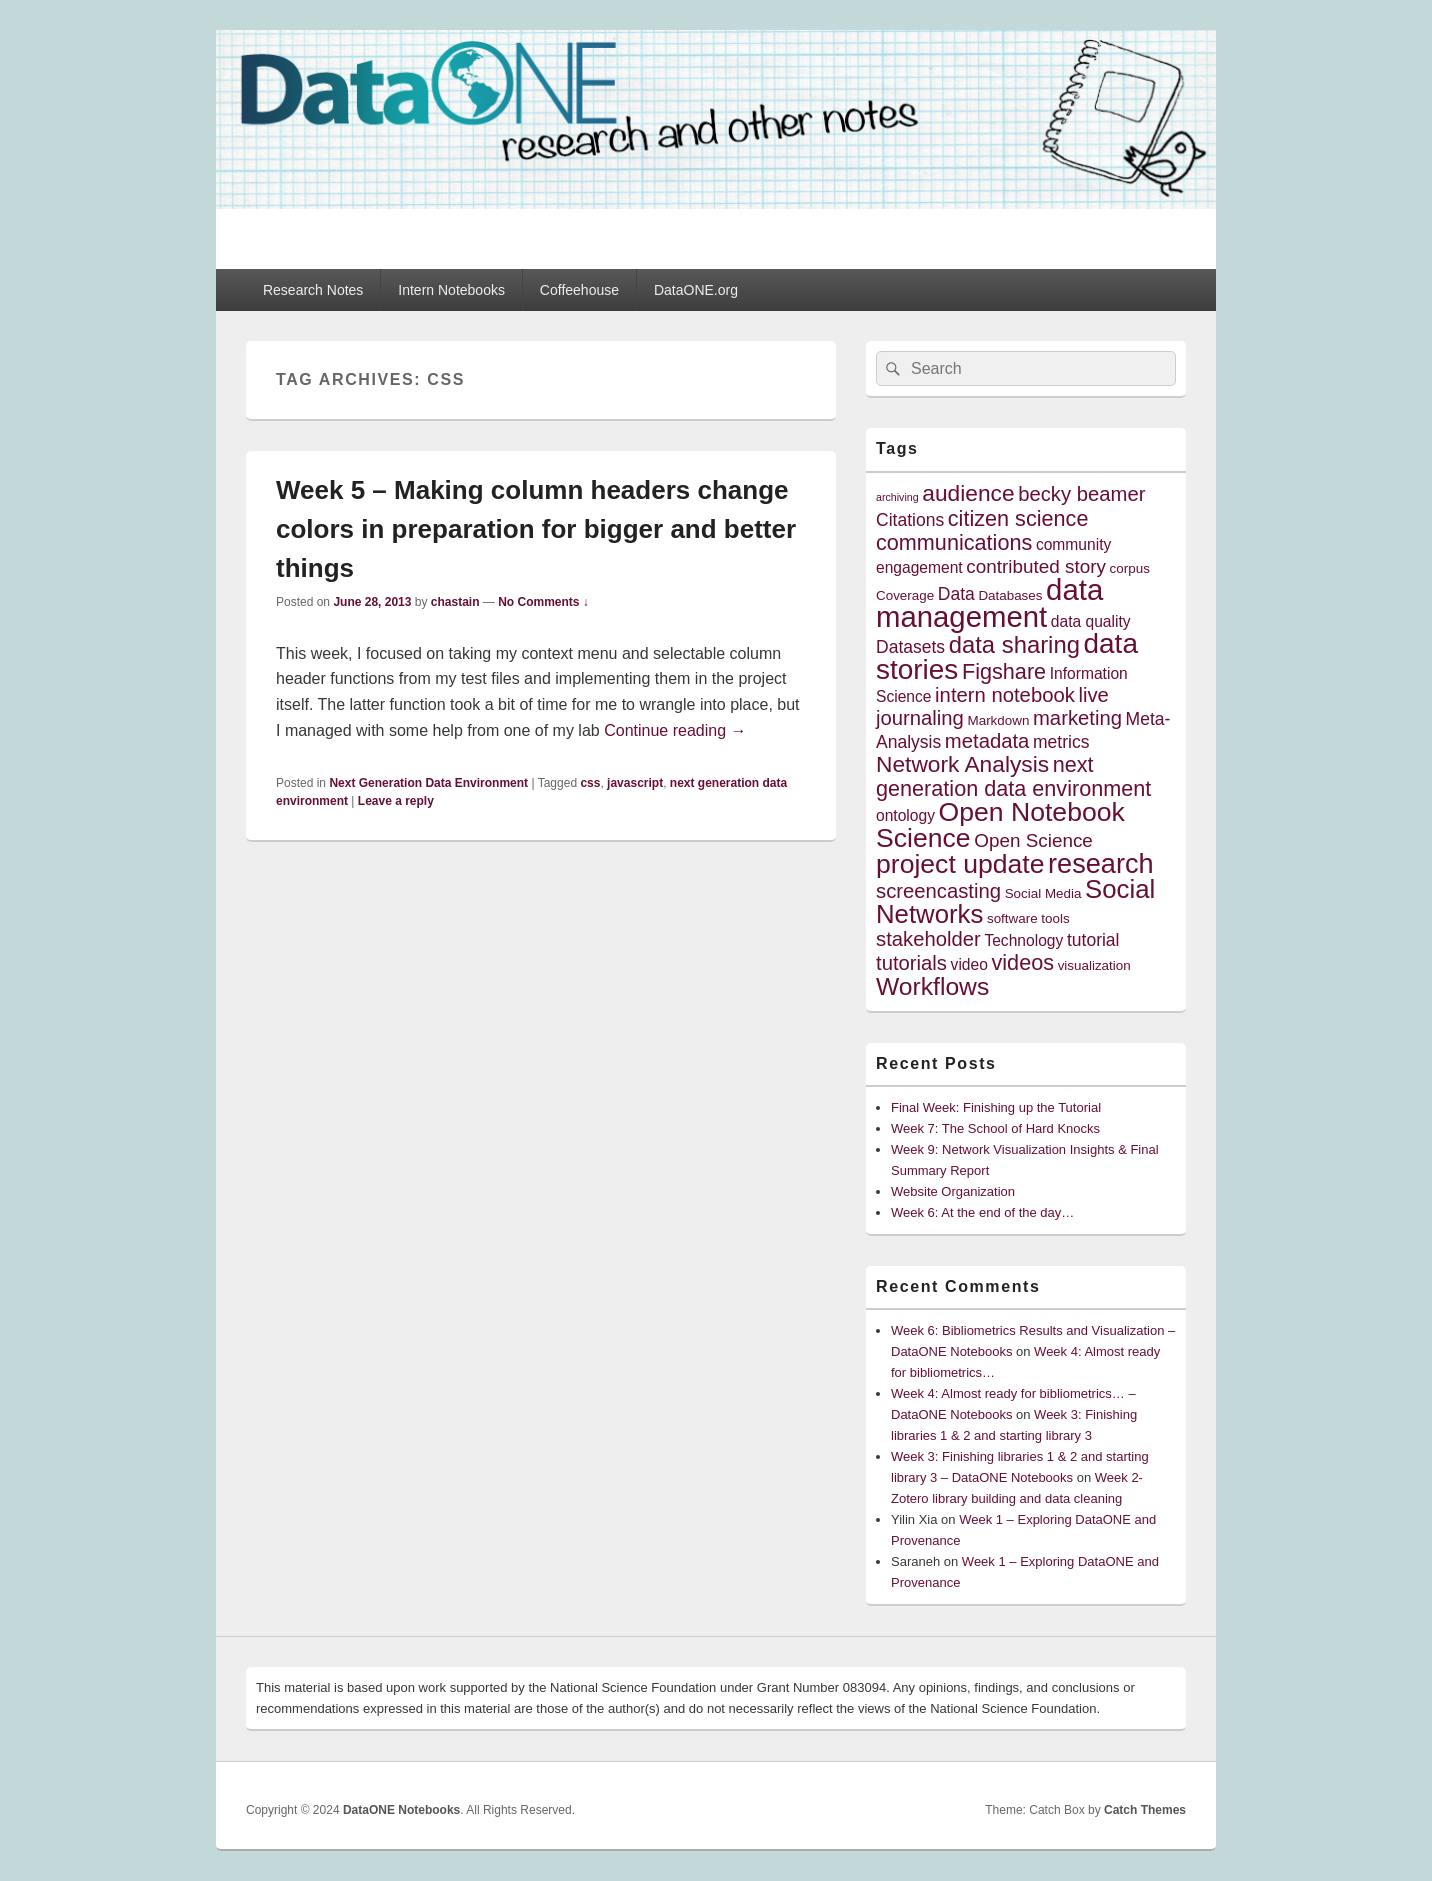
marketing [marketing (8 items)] (1077, 718)
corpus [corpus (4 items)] (1130, 568)
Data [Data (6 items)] (956, 594)
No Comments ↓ (543, 602)
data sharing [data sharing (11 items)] (1014, 644)
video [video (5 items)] (969, 964)
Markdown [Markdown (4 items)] (999, 720)
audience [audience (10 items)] (968, 493)
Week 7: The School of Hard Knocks (995, 1128)
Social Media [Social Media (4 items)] (1043, 893)
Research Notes (313, 290)
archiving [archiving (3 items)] (897, 497)
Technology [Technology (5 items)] (1023, 940)
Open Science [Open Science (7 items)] (1033, 840)
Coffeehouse (579, 290)
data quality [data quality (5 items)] (1091, 621)
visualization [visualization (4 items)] (1094, 965)
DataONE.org (696, 290)
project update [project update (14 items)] (960, 864)
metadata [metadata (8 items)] (987, 741)
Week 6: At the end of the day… (982, 1212)
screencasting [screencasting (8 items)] (938, 891)
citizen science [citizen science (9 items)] (1018, 518)
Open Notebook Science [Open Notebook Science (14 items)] (1000, 824)
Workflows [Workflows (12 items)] (932, 986)
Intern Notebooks (451, 290)
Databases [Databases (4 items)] (1010, 595)
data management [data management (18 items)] (989, 603)
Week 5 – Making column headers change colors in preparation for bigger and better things (536, 529)
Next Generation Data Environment (428, 783)
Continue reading (675, 730)
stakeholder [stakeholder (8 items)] (928, 939)
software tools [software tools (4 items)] (1028, 918)
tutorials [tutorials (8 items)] (911, 963)
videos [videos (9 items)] (1023, 962)
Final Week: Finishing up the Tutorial (996, 1107)
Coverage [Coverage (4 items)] (905, 595)
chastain (455, 602)
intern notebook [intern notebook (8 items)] (1005, 695)
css (590, 783)
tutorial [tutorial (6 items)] (1093, 940)
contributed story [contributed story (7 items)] (1036, 566)
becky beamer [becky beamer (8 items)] (1081, 494)
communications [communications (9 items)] (954, 542)
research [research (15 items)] (1101, 863)
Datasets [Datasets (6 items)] (910, 647)
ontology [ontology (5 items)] (905, 815)
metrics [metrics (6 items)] (1061, 742)
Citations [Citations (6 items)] (910, 520)
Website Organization (953, 1191)
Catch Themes (1145, 1810)
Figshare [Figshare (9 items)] (1004, 671)
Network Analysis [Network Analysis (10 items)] (962, 764)
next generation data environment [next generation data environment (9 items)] (1013, 776)
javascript (635, 783)
